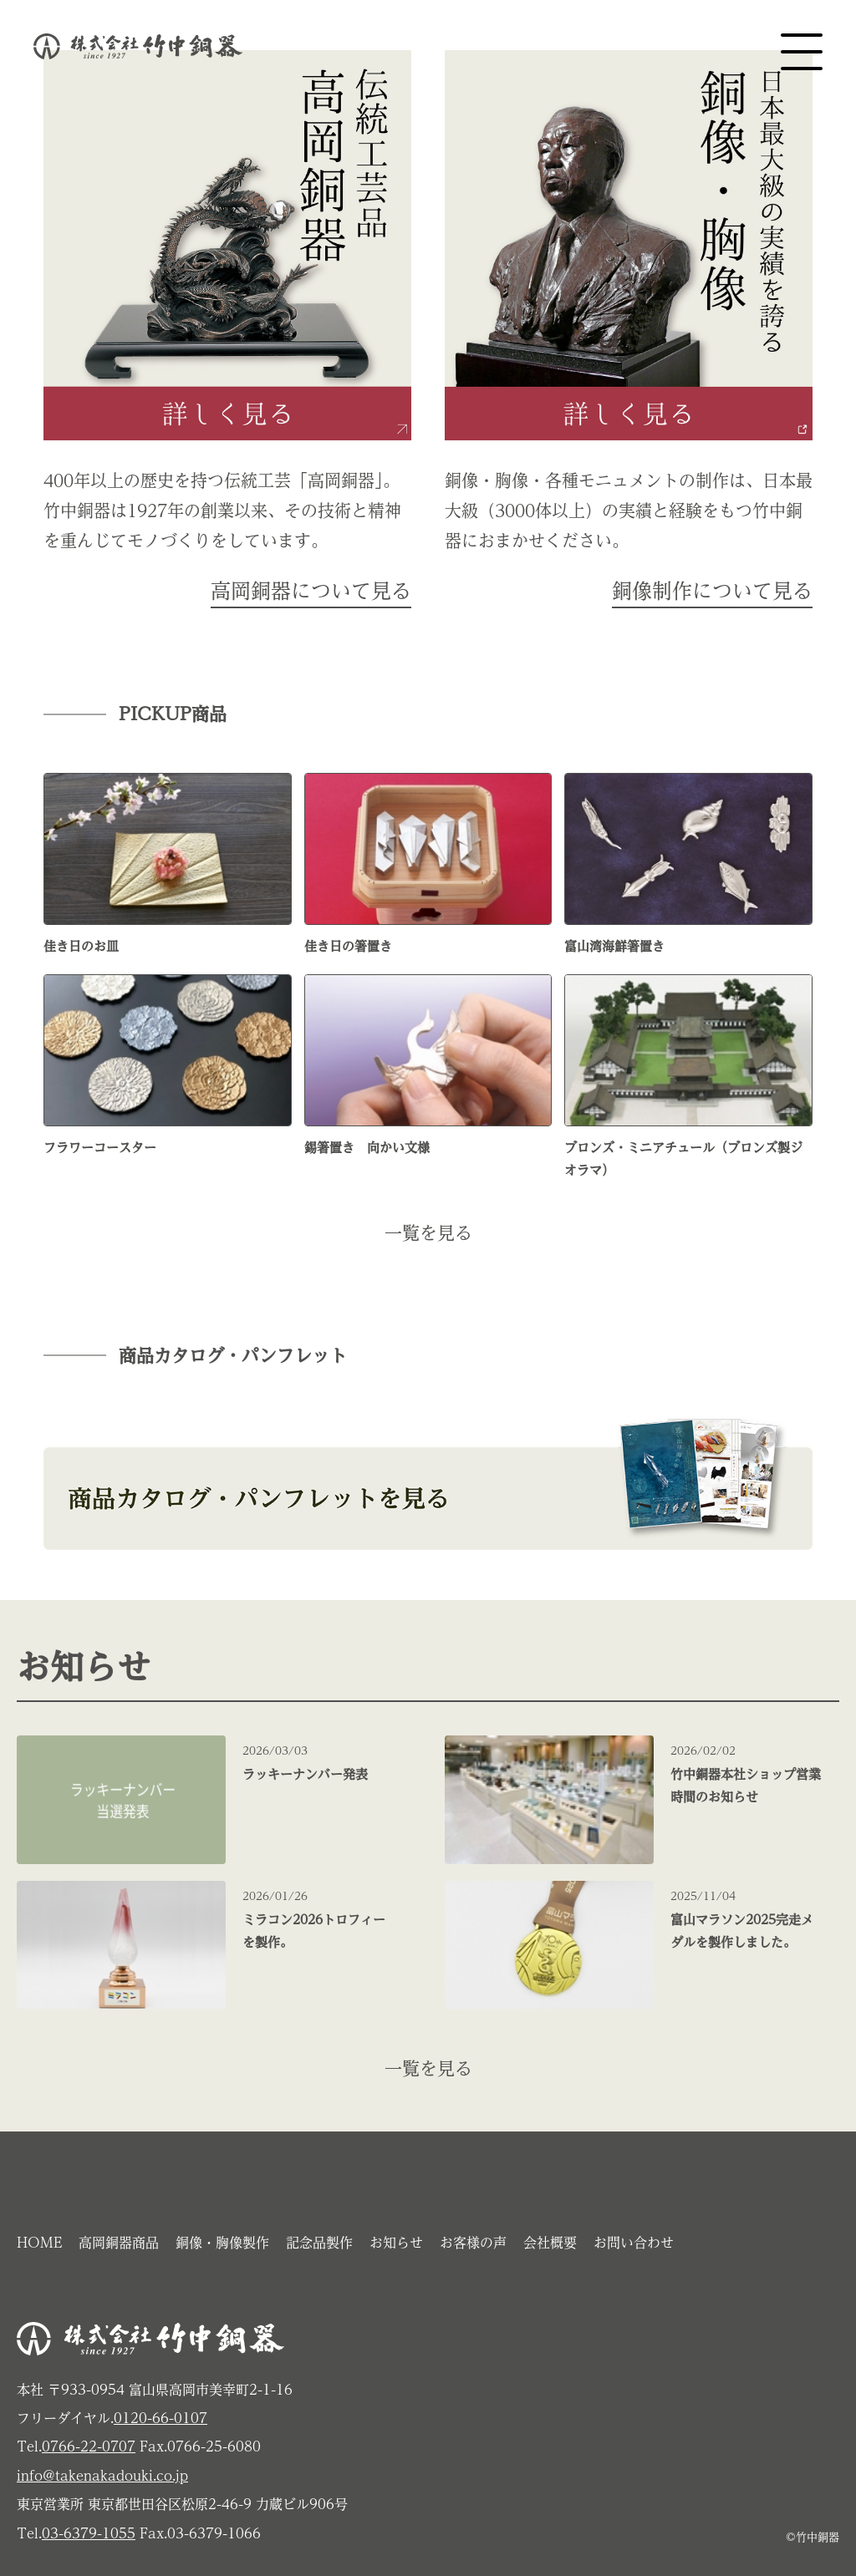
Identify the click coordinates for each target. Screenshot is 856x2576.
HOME (39, 2242)
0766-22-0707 (88, 2446)
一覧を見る (428, 1233)
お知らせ (396, 2242)
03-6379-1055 (88, 2533)
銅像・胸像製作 (222, 2242)
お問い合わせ (634, 2242)
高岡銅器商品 (119, 2242)
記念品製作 (319, 2242)
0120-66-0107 (160, 2418)
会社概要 (550, 2242)
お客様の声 (473, 2242)
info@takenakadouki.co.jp (102, 2475)
